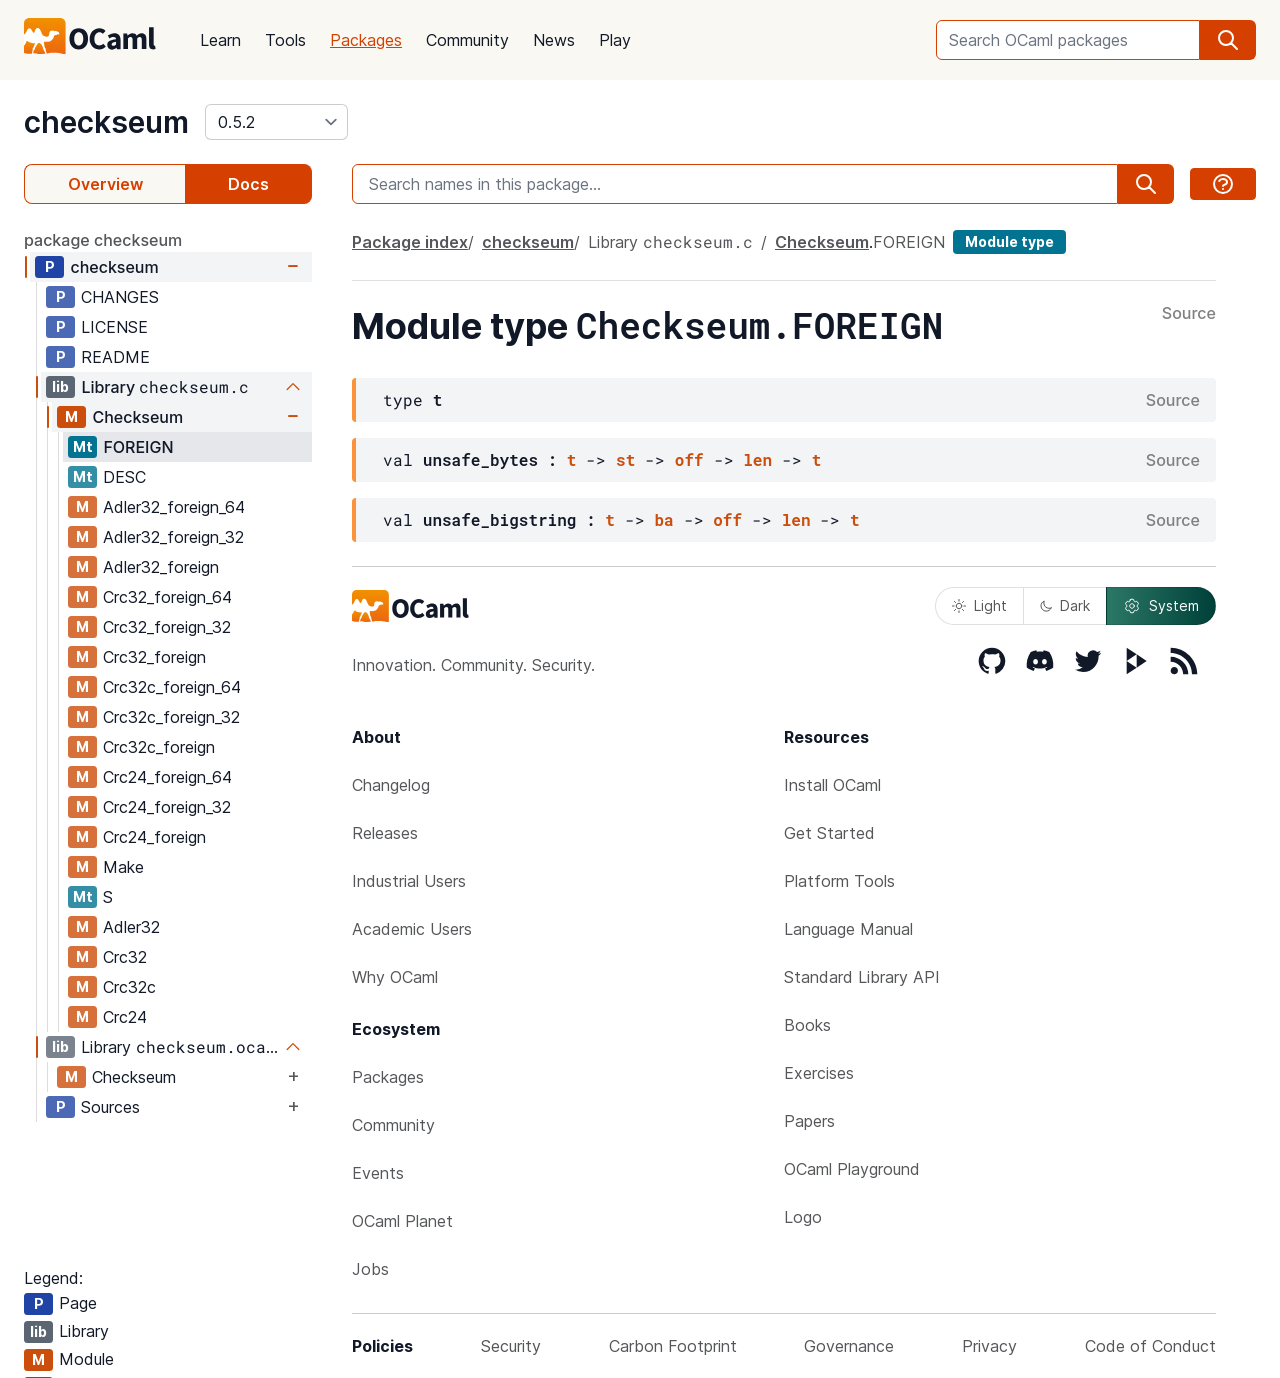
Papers (809, 1121)
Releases (385, 833)
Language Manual (848, 929)
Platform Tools (839, 881)
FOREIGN (138, 447)
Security (511, 1346)
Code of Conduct (1150, 1346)
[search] (1228, 40)
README (115, 357)
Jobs (370, 1269)
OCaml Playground (852, 1169)
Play (615, 40)
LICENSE (114, 327)
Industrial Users (409, 881)
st (625, 459)
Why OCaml (395, 977)
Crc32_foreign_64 (167, 597)
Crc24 (125, 1017)
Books (807, 1025)
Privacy (989, 1346)
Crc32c (129, 987)
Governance (849, 1346)
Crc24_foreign (154, 837)
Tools (285, 40)
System (1161, 606)
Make (123, 867)
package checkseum (103, 240)
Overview (105, 184)
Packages (366, 40)
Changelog (391, 785)
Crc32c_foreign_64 (172, 687)
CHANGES (120, 297)
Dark (1065, 605)
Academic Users (412, 929)
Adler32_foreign (161, 567)
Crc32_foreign (154, 657)
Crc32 (125, 957)
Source (1189, 314)
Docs (248, 184)
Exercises (819, 1073)
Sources (110, 1107)
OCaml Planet (402, 1221)
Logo (803, 1217)
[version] (276, 122)
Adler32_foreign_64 (174, 507)
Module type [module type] (1009, 241)
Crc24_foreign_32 (167, 807)
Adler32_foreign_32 (173, 537)
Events (378, 1173)
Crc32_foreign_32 (167, 627)
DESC (124, 477)
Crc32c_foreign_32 (171, 717)
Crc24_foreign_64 (167, 777)
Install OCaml (832, 785)
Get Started (829, 833)
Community (467, 40)
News (554, 40)
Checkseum (137, 417)
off (689, 459)
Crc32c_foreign (159, 747)
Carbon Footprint (673, 1346)
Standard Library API (862, 977)
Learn (220, 40)
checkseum (106, 122)
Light (979, 605)
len (757, 459)
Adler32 (131, 927)
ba (663, 519)
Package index (410, 242)
